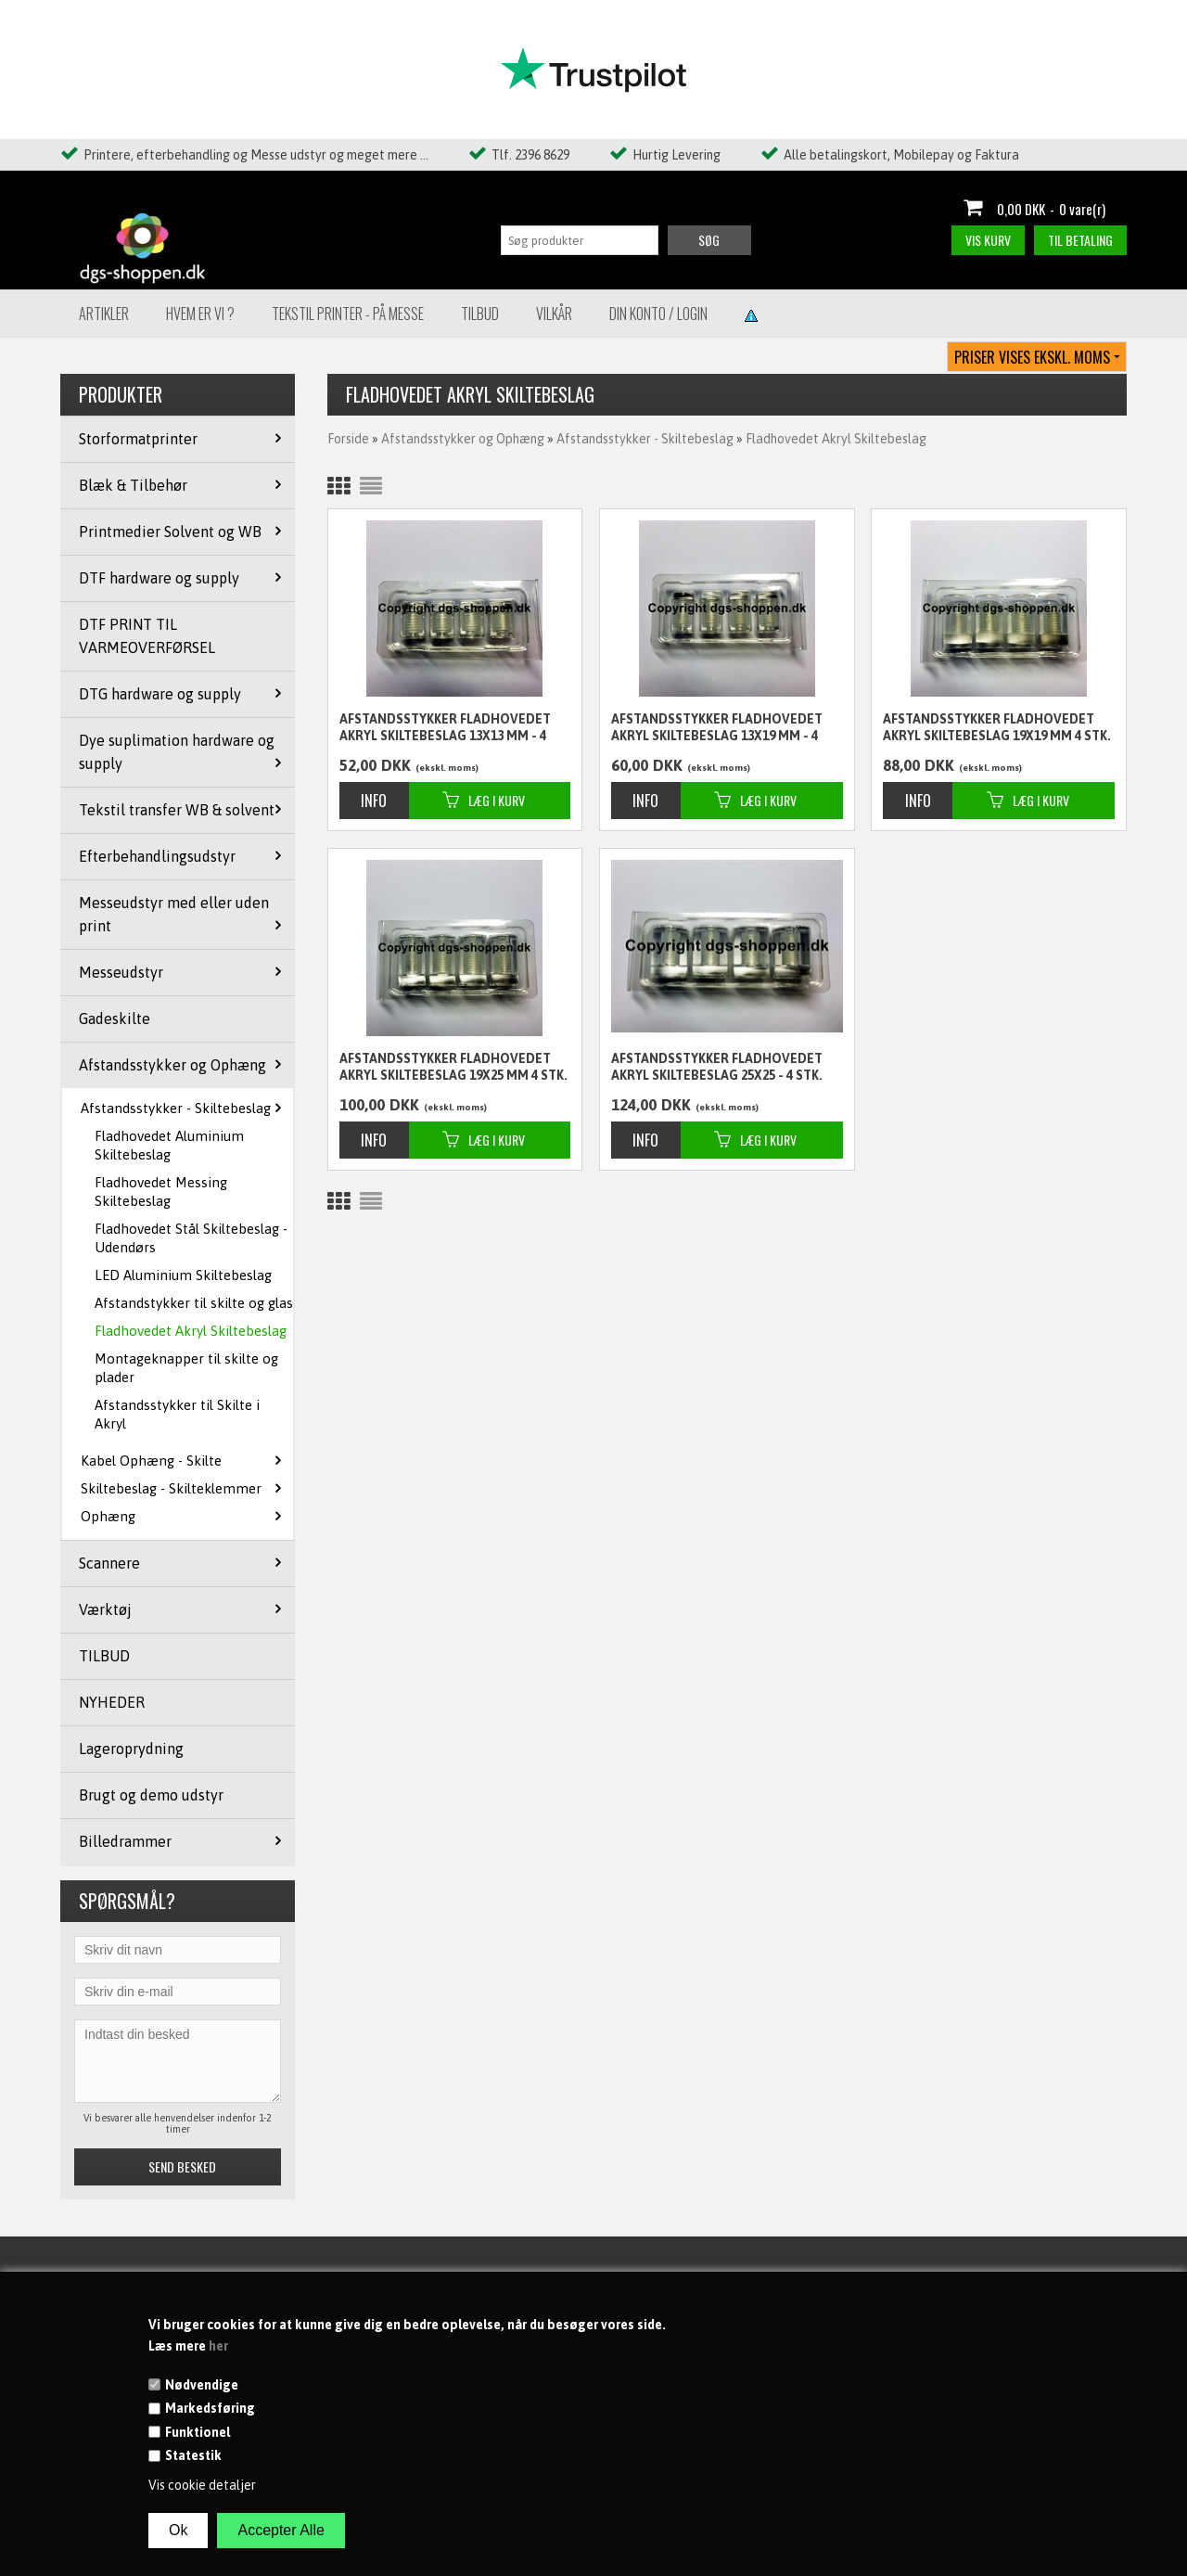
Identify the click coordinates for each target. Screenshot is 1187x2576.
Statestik (193, 2455)
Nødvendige (201, 2384)
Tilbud (480, 313)
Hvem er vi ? (200, 313)
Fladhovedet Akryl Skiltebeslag (191, 1331)
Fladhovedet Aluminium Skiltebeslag (169, 1145)
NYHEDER (112, 1702)
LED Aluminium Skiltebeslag (183, 1275)
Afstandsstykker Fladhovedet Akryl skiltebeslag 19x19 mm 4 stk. (997, 727)
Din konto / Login (658, 313)
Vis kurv (988, 240)
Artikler (104, 313)
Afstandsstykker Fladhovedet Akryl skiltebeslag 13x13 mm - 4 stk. (445, 728)
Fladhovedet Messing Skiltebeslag (161, 1191)
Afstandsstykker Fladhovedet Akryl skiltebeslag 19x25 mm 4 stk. (453, 1067)
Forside (348, 438)
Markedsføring (210, 2408)
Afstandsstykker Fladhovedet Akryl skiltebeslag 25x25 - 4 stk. (717, 1067)
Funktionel (197, 2432)
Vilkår (554, 313)
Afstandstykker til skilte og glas (194, 1303)
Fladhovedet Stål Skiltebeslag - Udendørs (191, 1238)
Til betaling (1080, 240)
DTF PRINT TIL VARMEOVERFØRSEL (147, 636)
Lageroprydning (131, 1748)
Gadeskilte (114, 1018)
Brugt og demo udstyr (151, 1795)
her (218, 2346)
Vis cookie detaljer (202, 2485)
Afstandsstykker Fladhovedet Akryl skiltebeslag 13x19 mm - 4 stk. (717, 728)
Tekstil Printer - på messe (348, 313)
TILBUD (104, 1655)
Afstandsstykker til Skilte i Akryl (177, 1414)
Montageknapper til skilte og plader (186, 1368)
